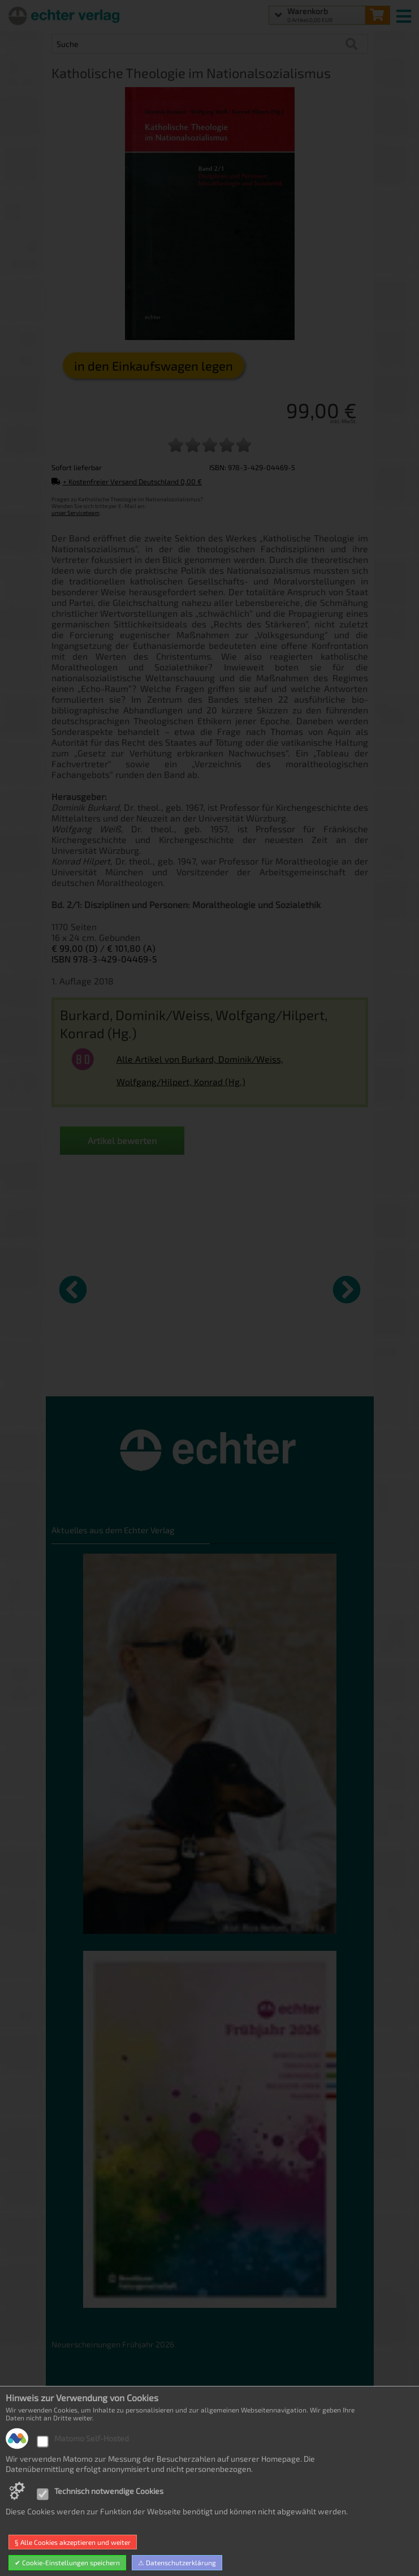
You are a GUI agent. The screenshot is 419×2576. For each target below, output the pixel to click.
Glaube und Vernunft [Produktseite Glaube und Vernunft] (247, 1371)
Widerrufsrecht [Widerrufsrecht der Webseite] (79, 2446)
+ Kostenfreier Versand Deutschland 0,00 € (126, 481)
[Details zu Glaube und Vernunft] (254, 1287)
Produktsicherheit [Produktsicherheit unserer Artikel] (83, 2497)
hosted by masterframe (168, 2565)
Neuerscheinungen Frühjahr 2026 (112, 2344)
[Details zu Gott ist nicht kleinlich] (174, 1287)
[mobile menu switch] (405, 13)
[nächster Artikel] (346, 1289)
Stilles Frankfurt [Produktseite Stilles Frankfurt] (321, 1371)
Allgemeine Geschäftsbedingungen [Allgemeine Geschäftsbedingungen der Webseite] (115, 2463)
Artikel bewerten (122, 1140)
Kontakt (65, 2480)
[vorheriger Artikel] (73, 1289)
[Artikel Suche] (198, 44)
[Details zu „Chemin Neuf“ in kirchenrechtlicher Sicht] (93, 1287)
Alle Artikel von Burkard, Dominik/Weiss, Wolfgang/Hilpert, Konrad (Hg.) (199, 1070)
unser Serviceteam (75, 512)
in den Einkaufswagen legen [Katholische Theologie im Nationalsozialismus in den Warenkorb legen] (153, 365)
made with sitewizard (254, 2565)
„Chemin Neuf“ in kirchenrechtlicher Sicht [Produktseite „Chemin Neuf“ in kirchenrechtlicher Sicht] (91, 1375)
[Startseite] (62, 15)
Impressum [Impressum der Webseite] (72, 2514)
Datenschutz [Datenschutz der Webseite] (74, 2429)
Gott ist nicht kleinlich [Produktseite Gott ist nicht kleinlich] (169, 1371)
